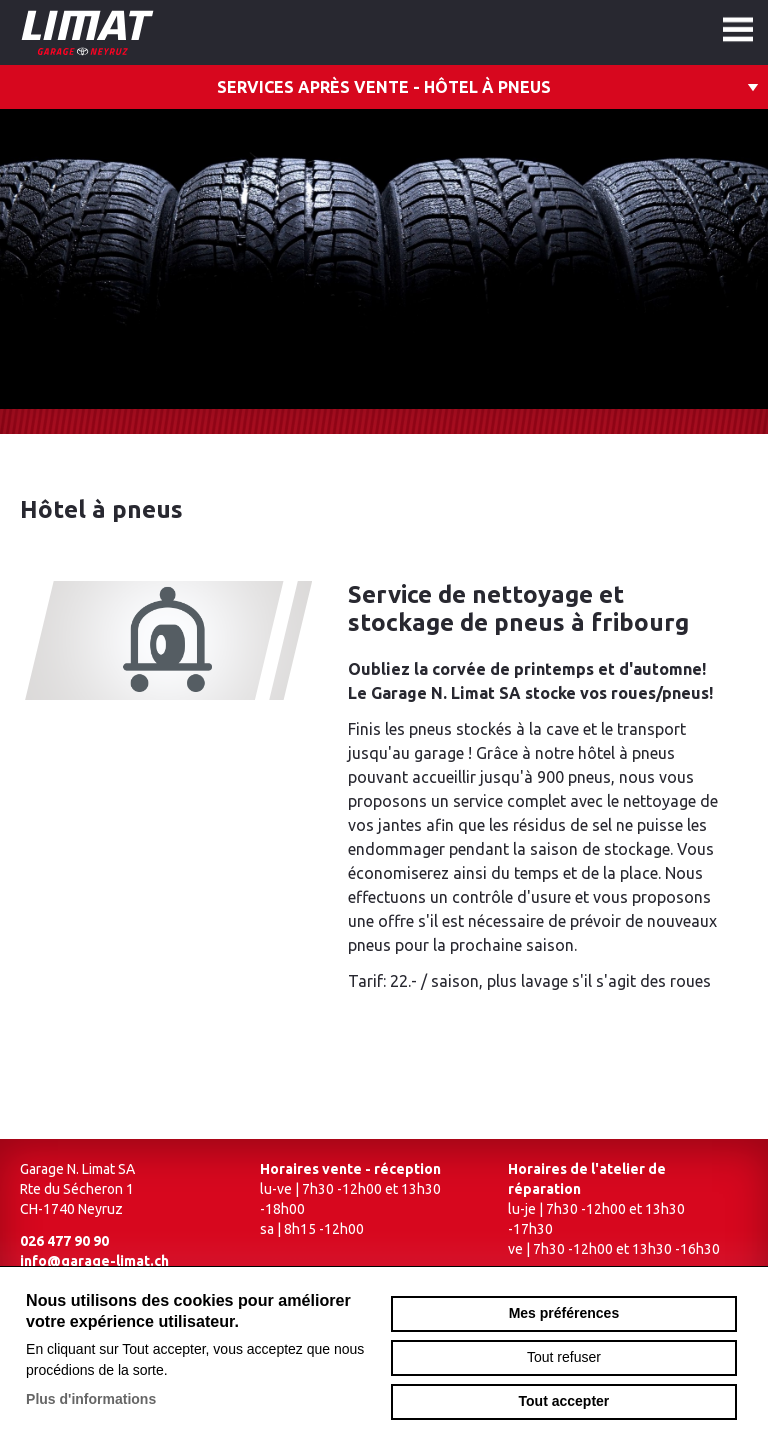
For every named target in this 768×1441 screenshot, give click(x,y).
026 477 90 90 (64, 1241)
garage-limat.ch (145, 32)
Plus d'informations (91, 1399)
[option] (384, 259)
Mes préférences (564, 1313)
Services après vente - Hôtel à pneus (384, 87)
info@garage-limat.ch (94, 1261)
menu (738, 30)
